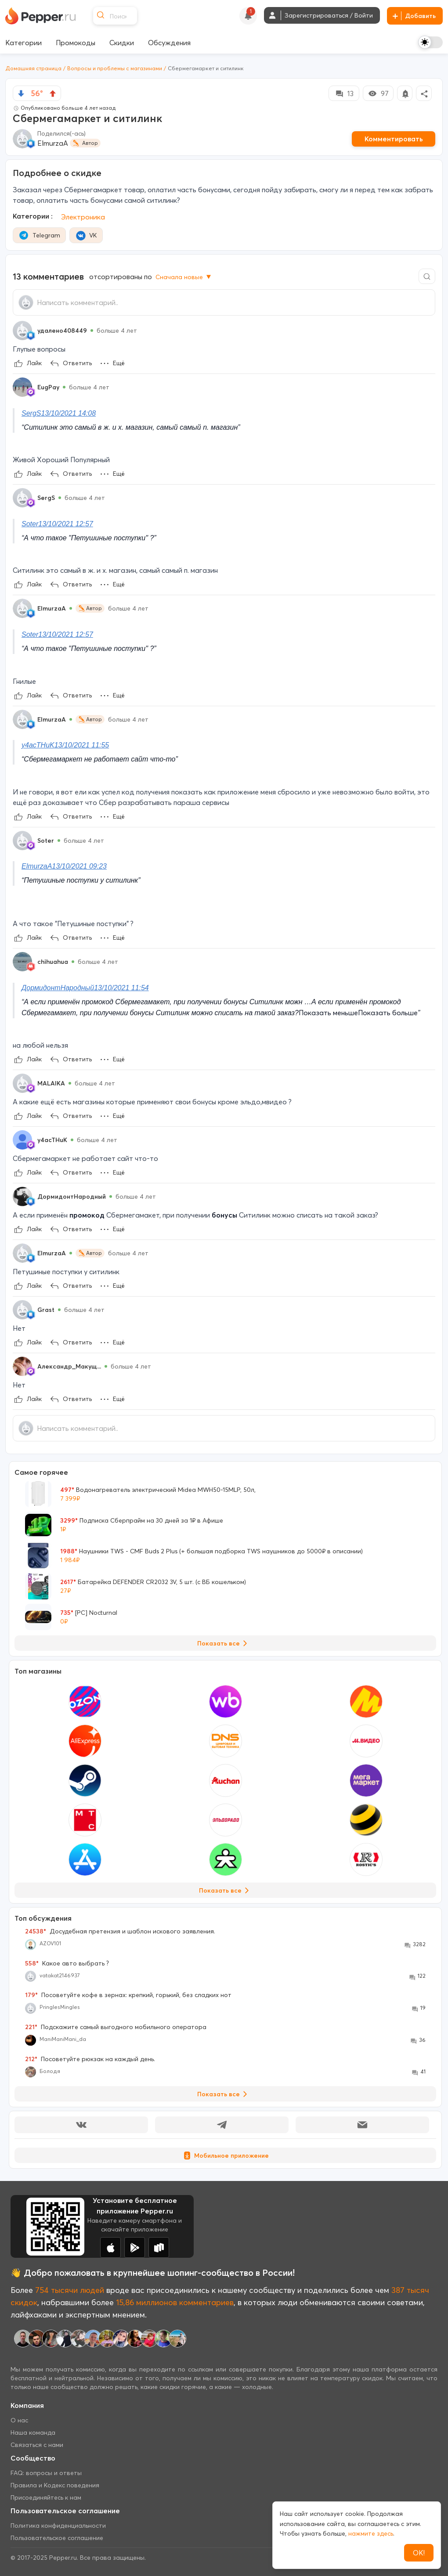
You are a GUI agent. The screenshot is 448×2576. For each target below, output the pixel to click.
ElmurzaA (52, 143)
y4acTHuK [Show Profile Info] (52, 1140)
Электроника (83, 216)
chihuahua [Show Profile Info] (52, 962)
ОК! (419, 2552)
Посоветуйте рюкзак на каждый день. (90, 2059)
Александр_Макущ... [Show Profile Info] (69, 1366)
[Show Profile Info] (22, 330)
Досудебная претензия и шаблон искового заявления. (120, 1931)
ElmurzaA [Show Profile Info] (51, 608)
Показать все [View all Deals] (223, 1643)
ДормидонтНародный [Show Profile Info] (71, 1196)
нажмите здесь (370, 2533)
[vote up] (52, 93)
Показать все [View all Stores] (225, 1890)
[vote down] (21, 93)
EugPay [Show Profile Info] (48, 387)
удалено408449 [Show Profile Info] (62, 330)
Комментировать (394, 138)
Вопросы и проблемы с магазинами (114, 68)
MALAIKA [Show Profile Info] (51, 1083)
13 (344, 93)
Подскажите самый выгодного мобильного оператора (115, 2027)
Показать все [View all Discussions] (223, 2094)
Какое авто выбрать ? (67, 1963)
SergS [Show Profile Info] (46, 498)
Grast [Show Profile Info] (45, 1310)
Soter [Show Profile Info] (45, 840)
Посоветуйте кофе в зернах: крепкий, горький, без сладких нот (128, 1995)
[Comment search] (427, 276)
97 (378, 93)
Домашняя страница (33, 68)
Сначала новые (184, 277)
